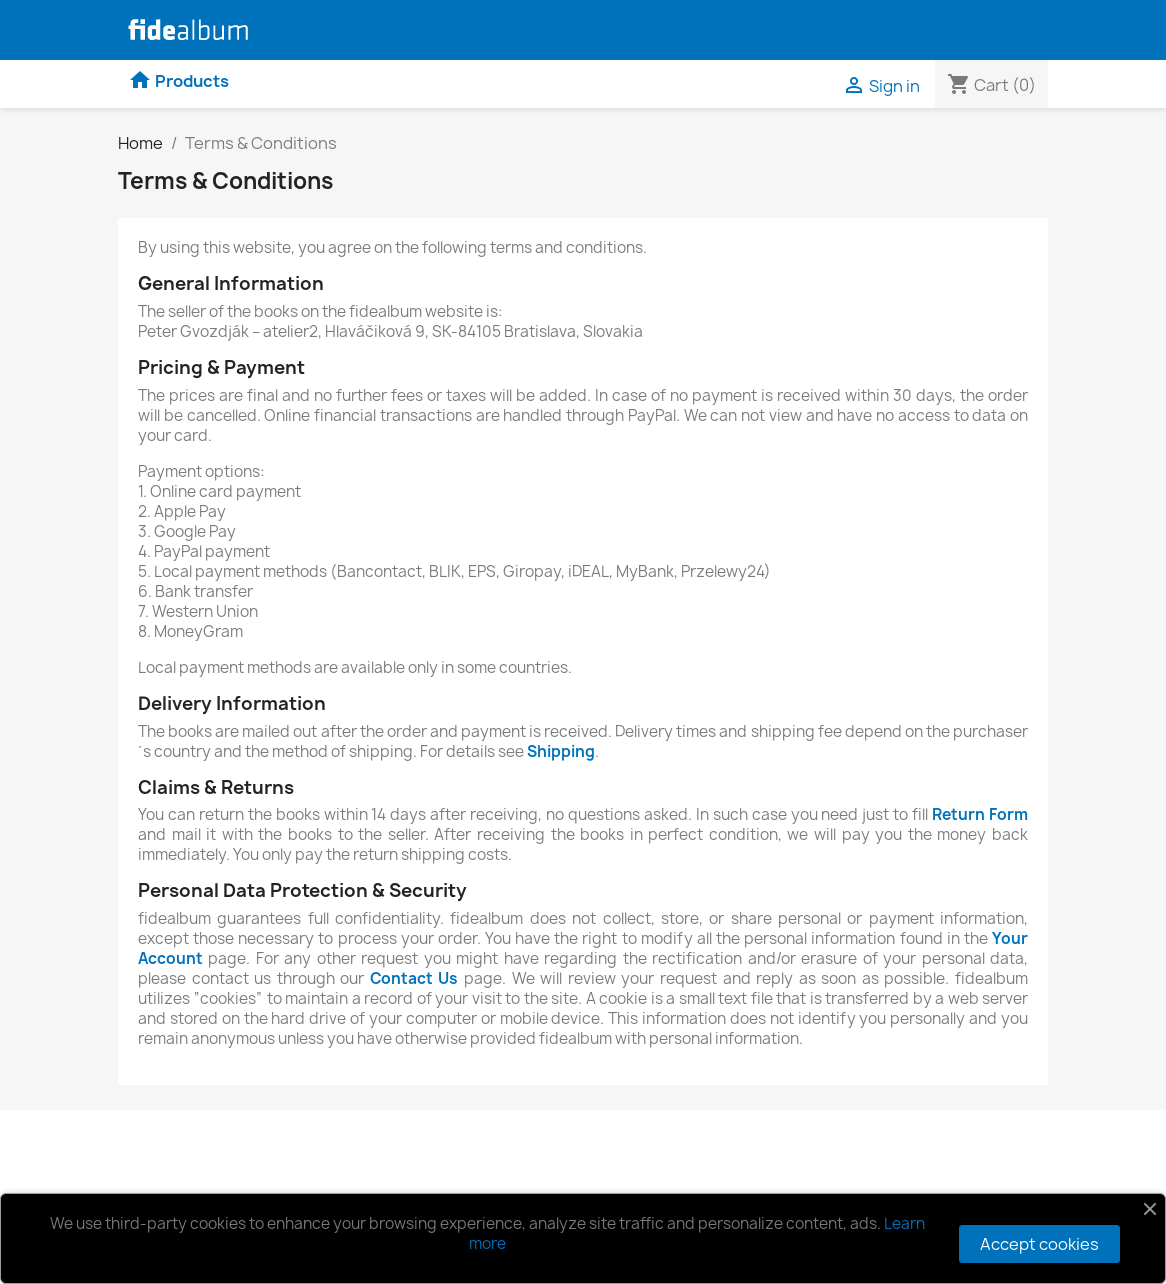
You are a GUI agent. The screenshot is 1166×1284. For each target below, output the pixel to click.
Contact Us (414, 978)
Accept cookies (1039, 1244)
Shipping (561, 751)
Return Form (980, 814)
